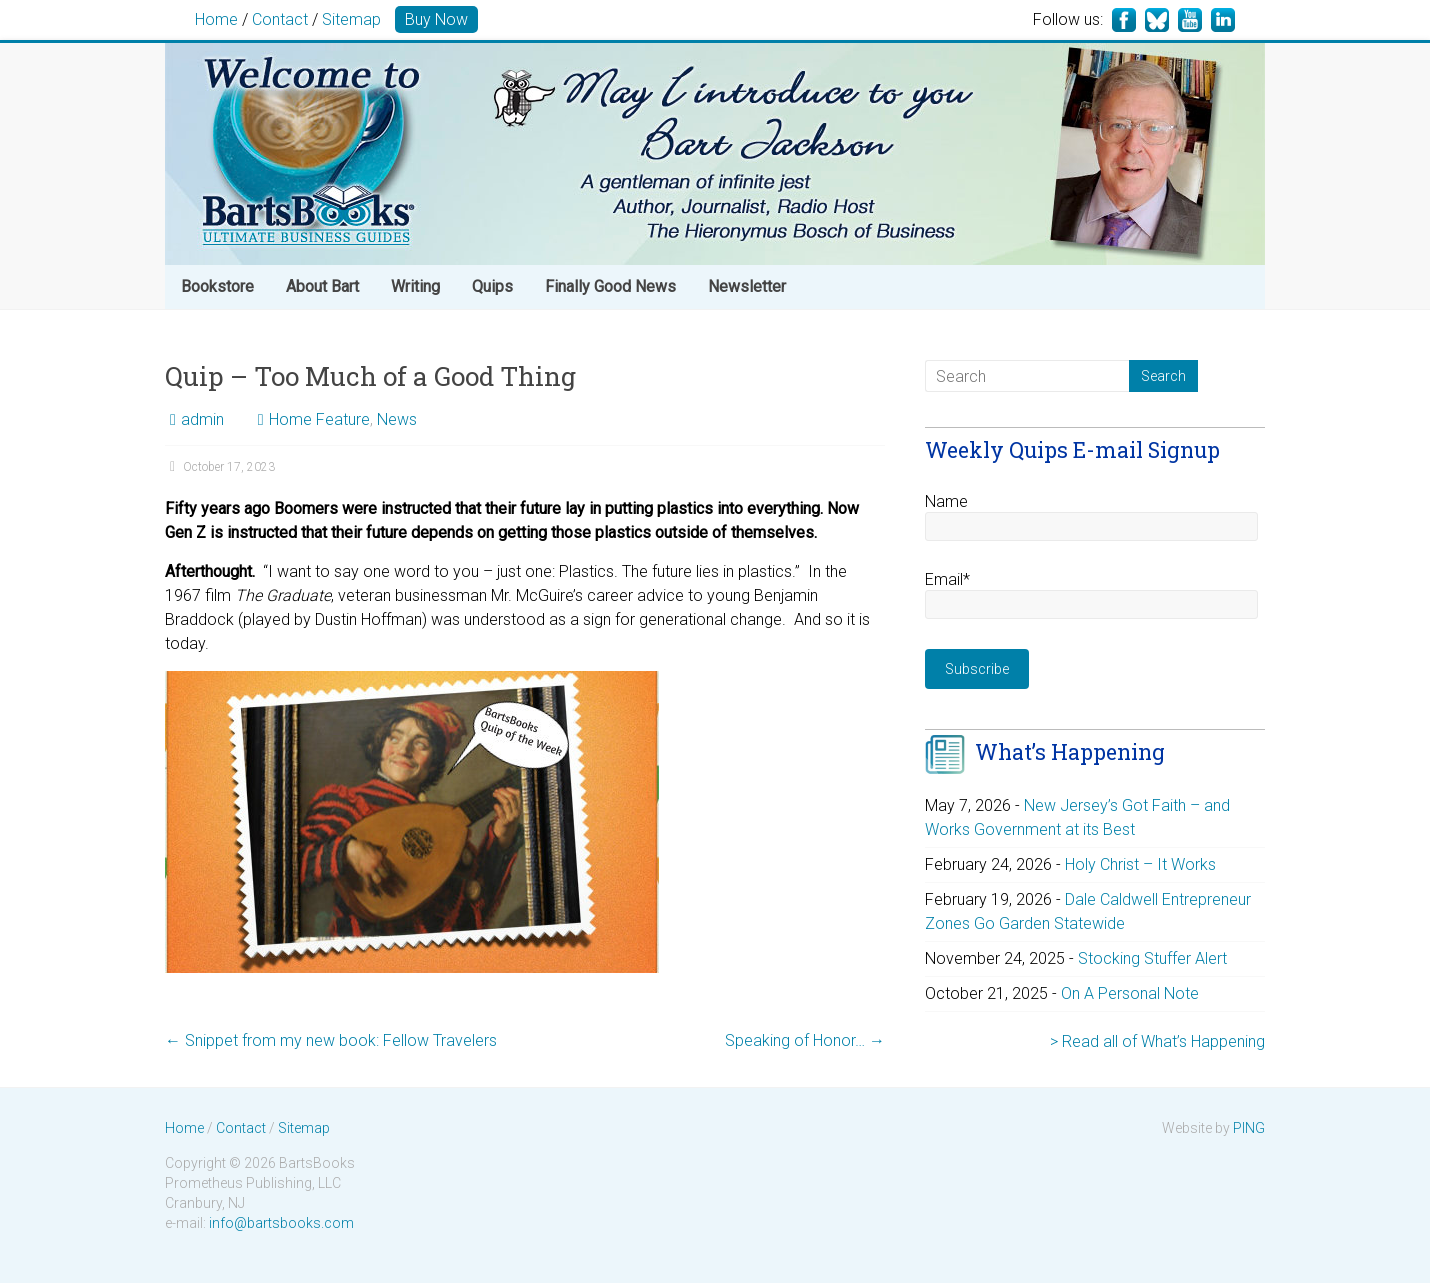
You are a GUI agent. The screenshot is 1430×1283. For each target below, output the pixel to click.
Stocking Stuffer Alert (1152, 958)
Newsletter (747, 286)
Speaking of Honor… (805, 1040)
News (397, 419)
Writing (415, 286)
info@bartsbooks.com (281, 1223)
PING (1249, 1128)
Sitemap (351, 19)
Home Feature (319, 419)
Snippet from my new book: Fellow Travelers (331, 1040)
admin (202, 419)
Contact (280, 19)
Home (216, 19)
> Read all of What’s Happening (1157, 1041)
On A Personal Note (1130, 993)
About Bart (322, 286)
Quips (492, 286)
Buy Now (436, 19)
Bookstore (217, 286)
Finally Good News (610, 286)
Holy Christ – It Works (1140, 864)
